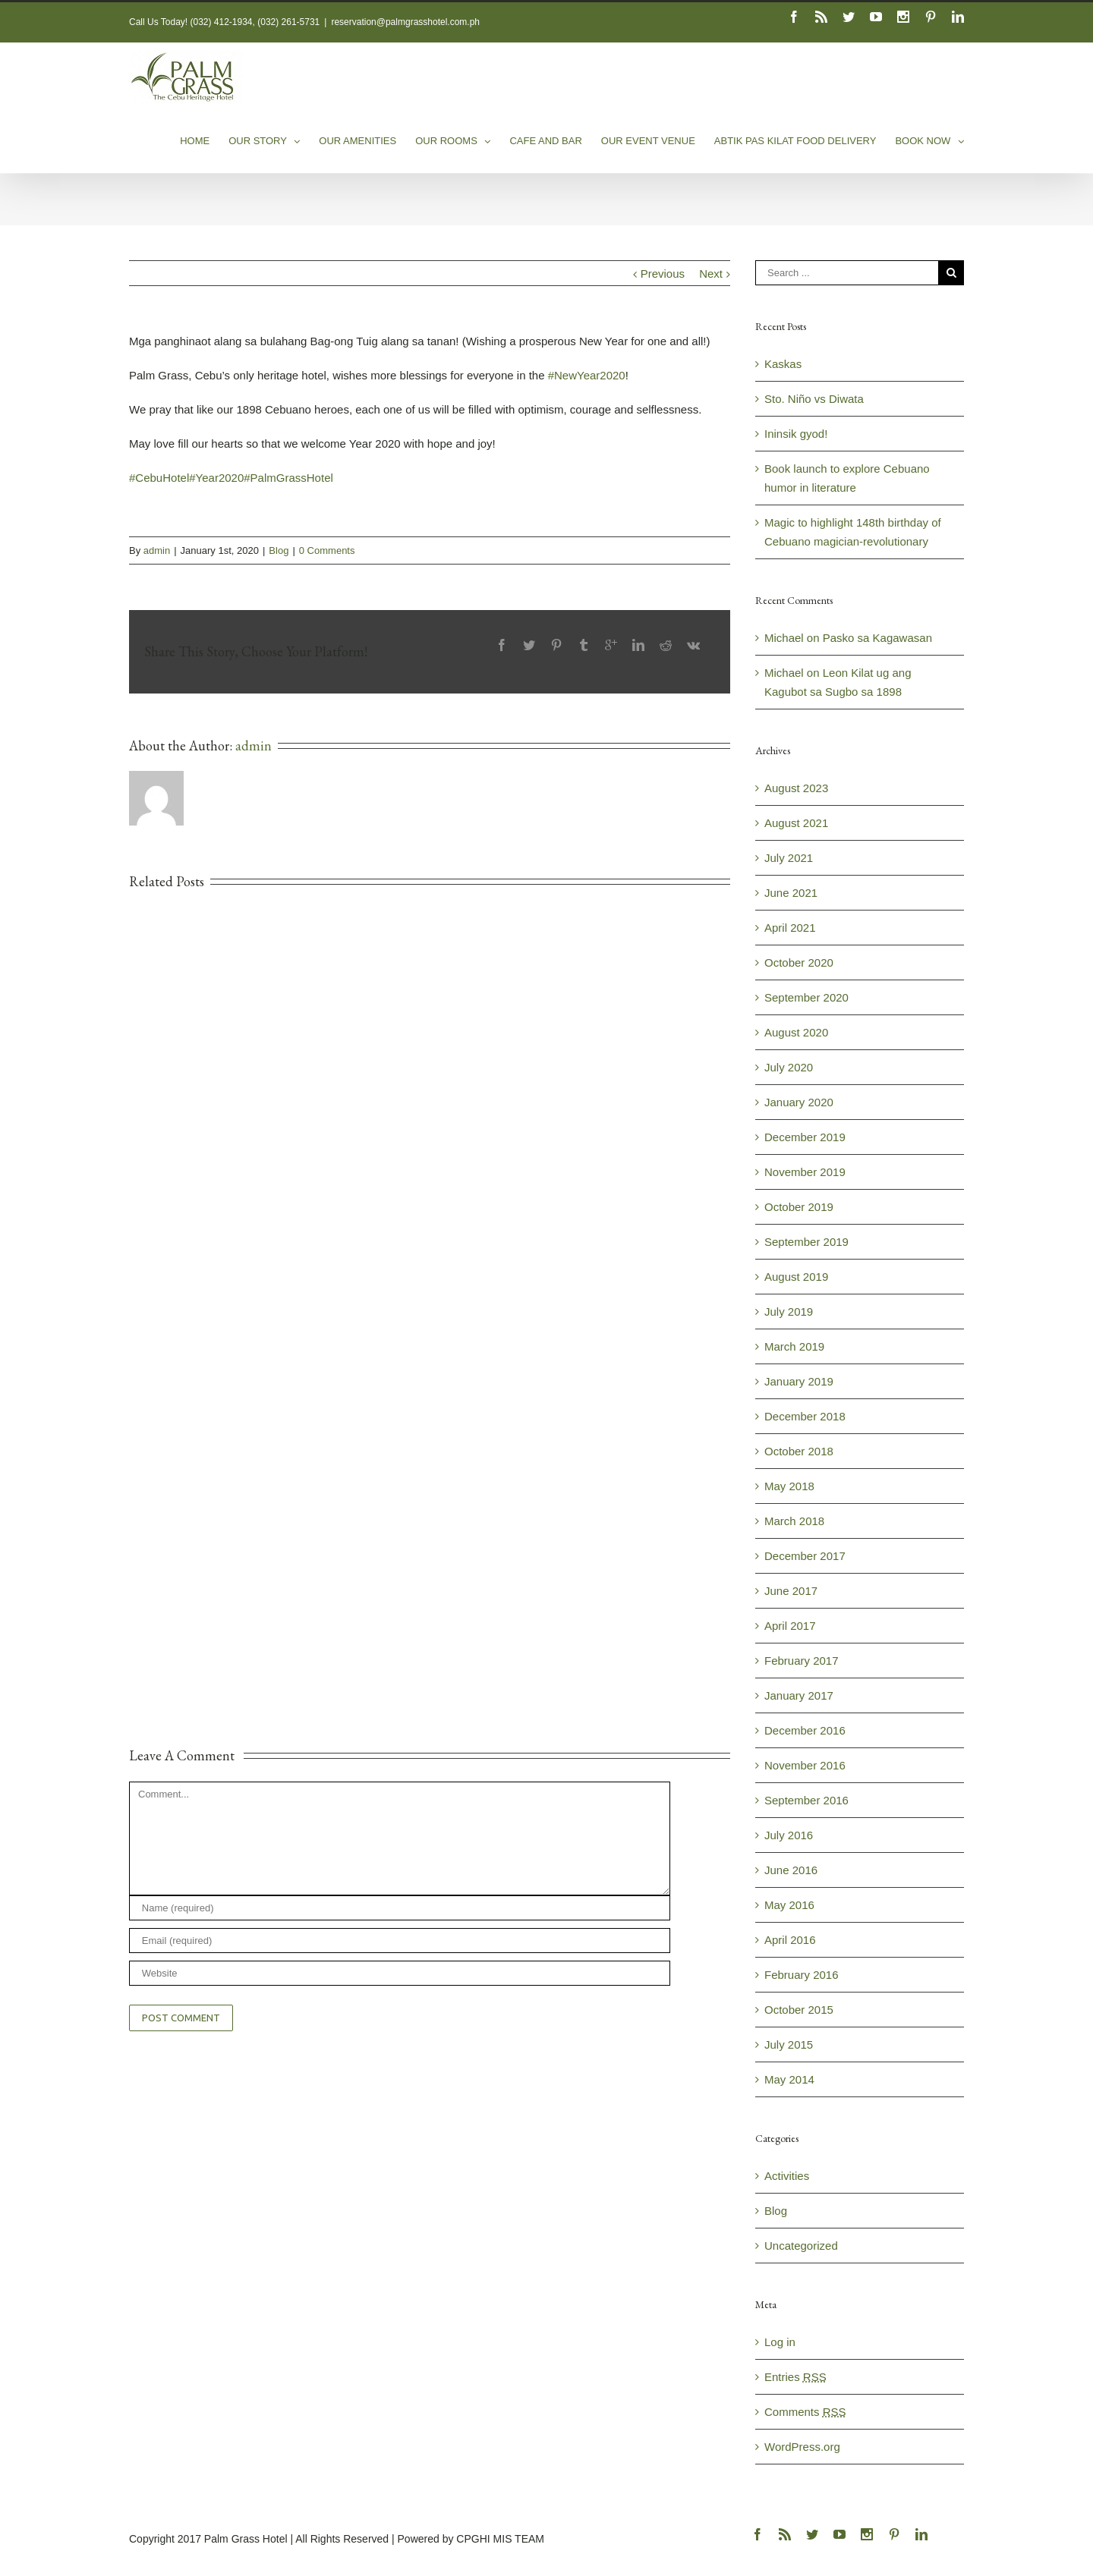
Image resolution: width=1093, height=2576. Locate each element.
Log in (779, 2341)
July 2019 (788, 1311)
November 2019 (805, 1171)
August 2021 (796, 822)
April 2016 (790, 1939)
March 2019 (794, 1346)
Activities (786, 2175)
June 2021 (790, 892)
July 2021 (788, 857)
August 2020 (796, 1032)
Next (711, 273)
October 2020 (798, 962)
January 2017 (798, 1695)
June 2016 (790, 1870)
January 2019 (798, 1381)
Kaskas (783, 363)
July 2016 (788, 1835)
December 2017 (805, 1555)
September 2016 (806, 1800)
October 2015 (798, 2009)
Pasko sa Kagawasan (877, 637)
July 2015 (788, 2044)
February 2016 (801, 1974)
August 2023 (796, 788)
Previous (663, 273)
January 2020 (798, 1102)
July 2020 (788, 1067)
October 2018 (798, 1451)
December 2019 (805, 1137)
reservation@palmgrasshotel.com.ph (405, 22)
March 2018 (794, 1520)
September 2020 (806, 997)
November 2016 (805, 1765)
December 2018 (805, 1416)
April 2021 (790, 927)
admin (156, 550)
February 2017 (801, 1660)
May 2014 (789, 2079)
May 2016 (789, 1904)
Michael (784, 637)
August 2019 (796, 1276)
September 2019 (806, 1241)
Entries (795, 2376)
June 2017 (790, 1590)
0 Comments (327, 550)
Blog (278, 550)
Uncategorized (801, 2245)
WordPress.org (802, 2446)
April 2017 (790, 1625)
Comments (805, 2411)
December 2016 (805, 1730)
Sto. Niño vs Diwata (814, 398)
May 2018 (789, 1486)
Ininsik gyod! (795, 433)
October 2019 (798, 1206)
